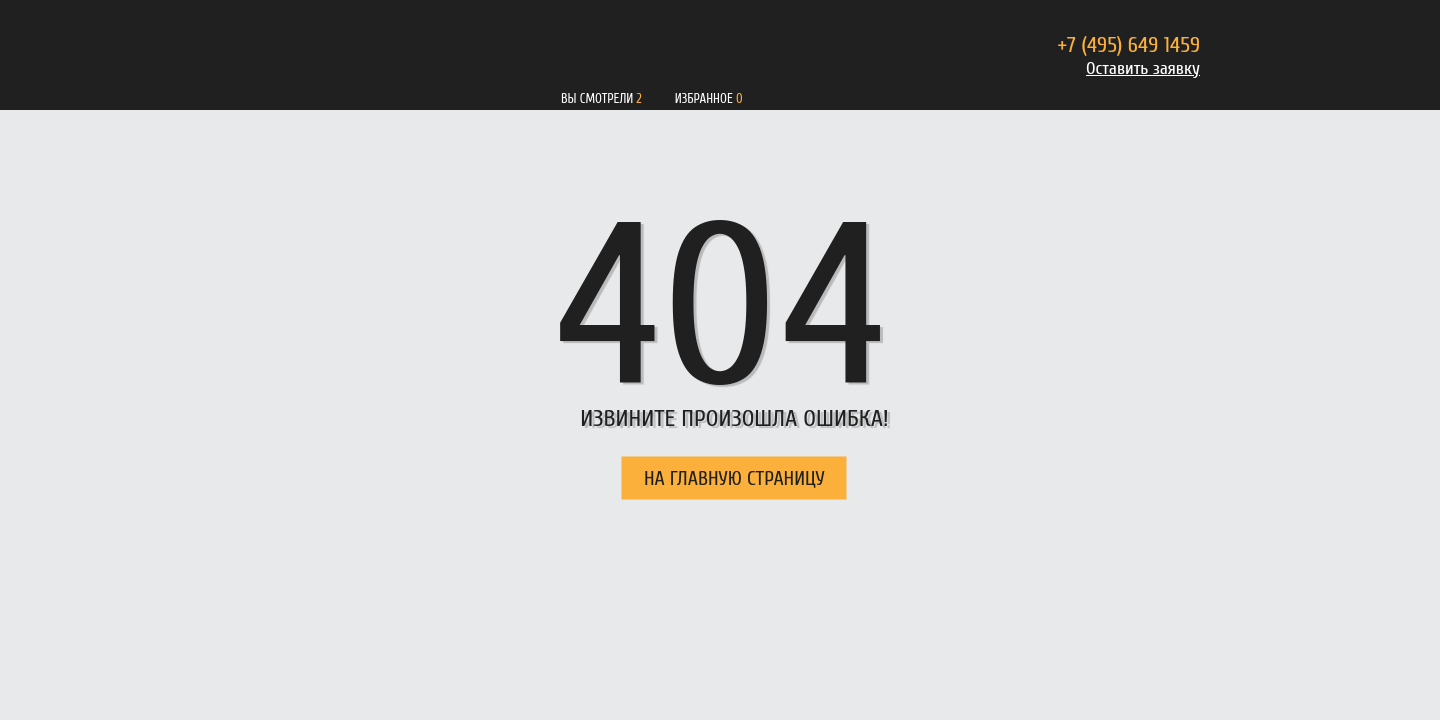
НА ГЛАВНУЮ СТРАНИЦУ (734, 478)
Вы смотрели (597, 98)
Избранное (704, 98)
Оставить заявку (1143, 68)
